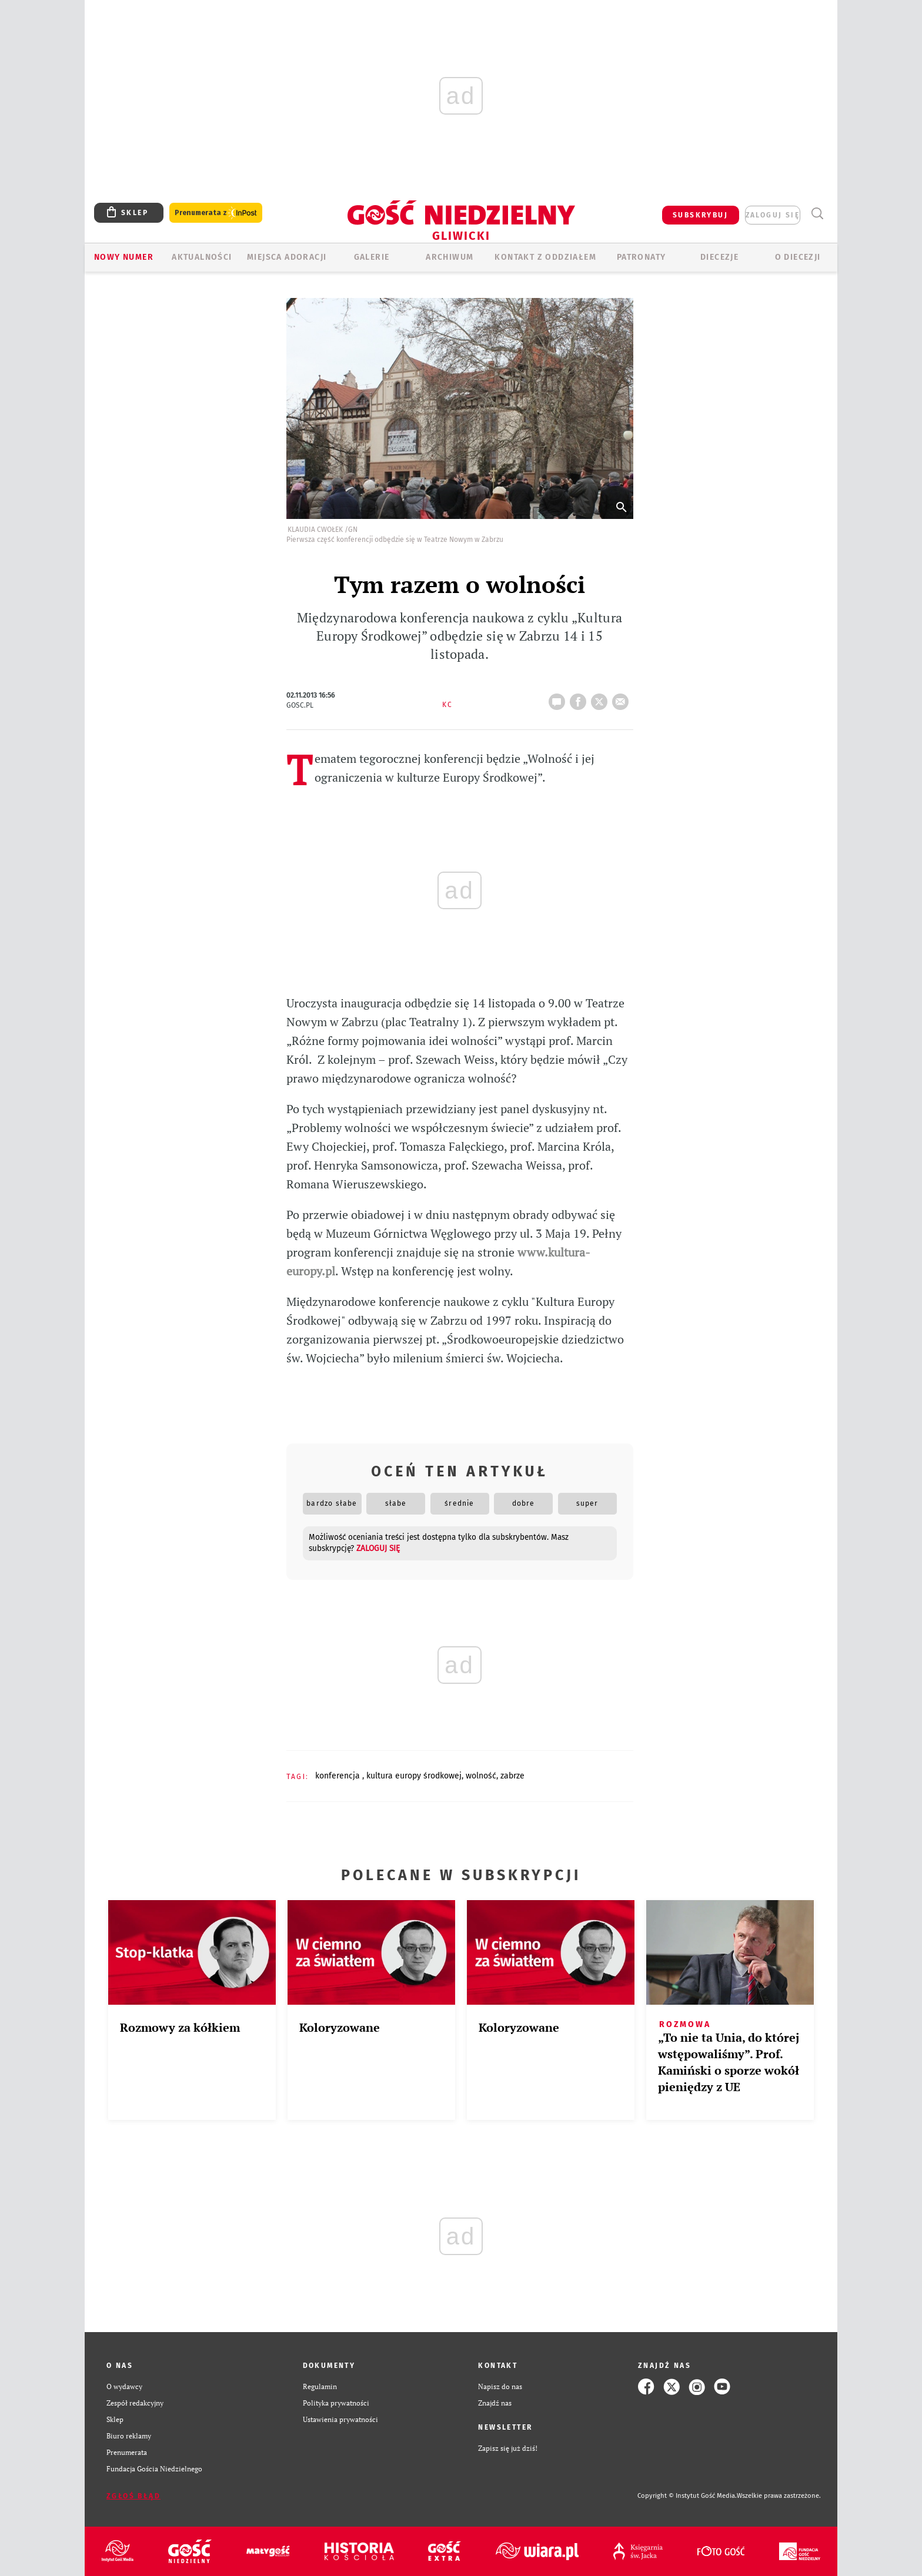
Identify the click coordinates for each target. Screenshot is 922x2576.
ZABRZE (512, 1776)
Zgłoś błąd (133, 2496)
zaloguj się (773, 215)
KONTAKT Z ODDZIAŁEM (545, 257)
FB (580, 698)
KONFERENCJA (338, 1776)
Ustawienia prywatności (340, 2419)
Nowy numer (123, 257)
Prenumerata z (216, 213)
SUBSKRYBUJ (700, 215)
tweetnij (601, 698)
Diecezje (719, 257)
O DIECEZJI (798, 257)
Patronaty (641, 257)
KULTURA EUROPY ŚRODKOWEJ (414, 1776)
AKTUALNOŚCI (202, 257)
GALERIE (372, 257)
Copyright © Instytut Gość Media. (687, 2496)
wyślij (622, 698)
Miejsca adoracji (286, 257)
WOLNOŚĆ (481, 1776)
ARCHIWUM (449, 257)
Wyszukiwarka (817, 214)
